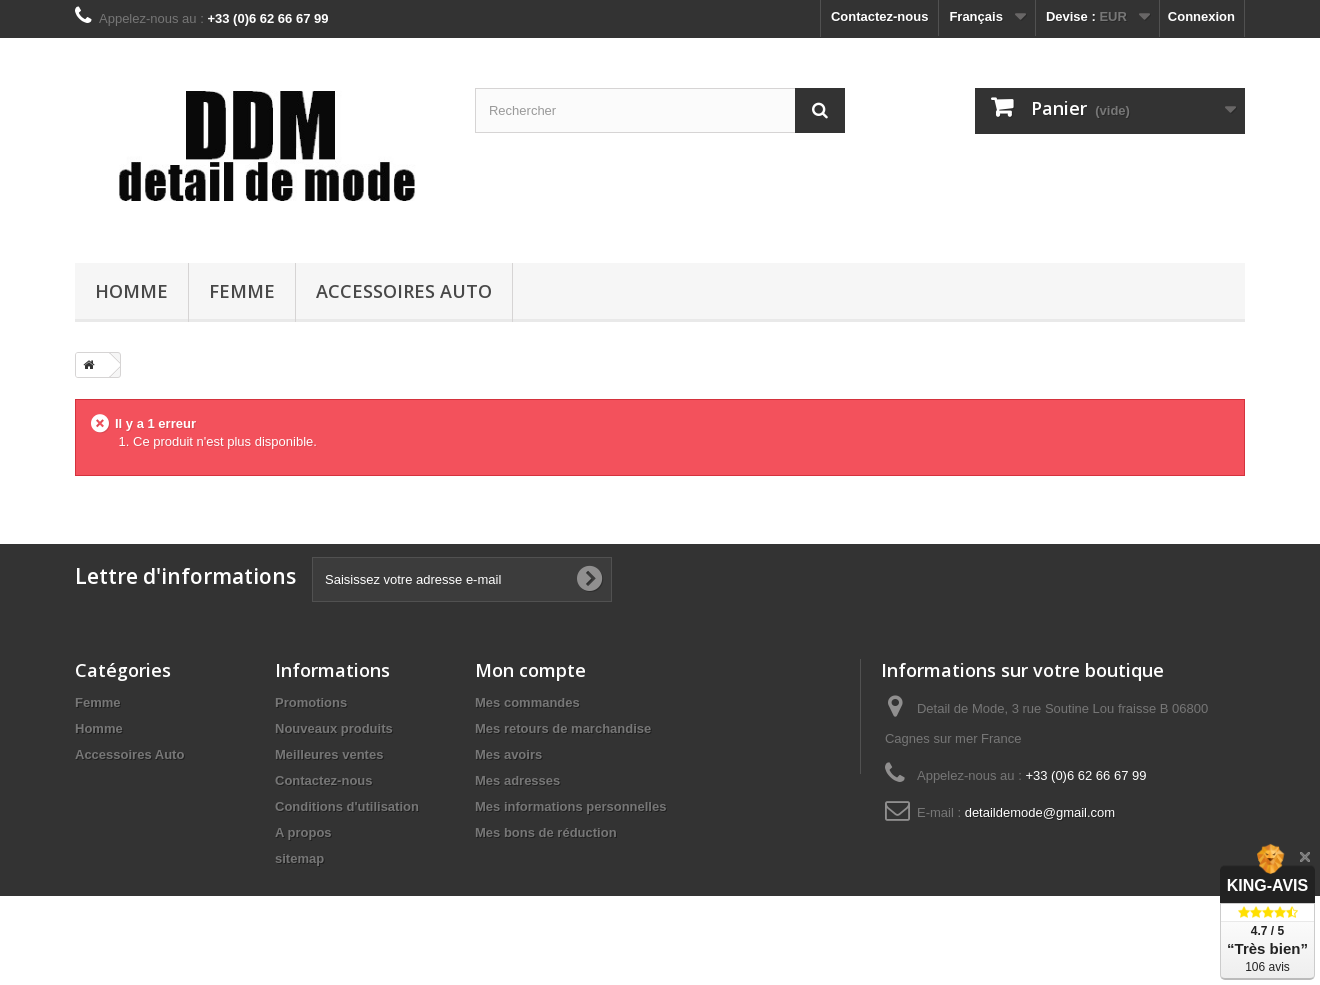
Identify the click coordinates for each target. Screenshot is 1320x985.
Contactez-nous (880, 16)
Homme (131, 291)
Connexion (1201, 16)
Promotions (311, 702)
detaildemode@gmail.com (1040, 812)
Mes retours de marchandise (563, 728)
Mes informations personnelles (570, 806)
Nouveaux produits (334, 728)
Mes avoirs (508, 754)
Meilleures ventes (329, 754)
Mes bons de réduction (546, 832)
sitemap (299, 858)
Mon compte (530, 670)
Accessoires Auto (404, 291)
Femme (242, 291)
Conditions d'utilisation (347, 806)
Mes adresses (517, 780)
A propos (303, 832)
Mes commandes (527, 702)
